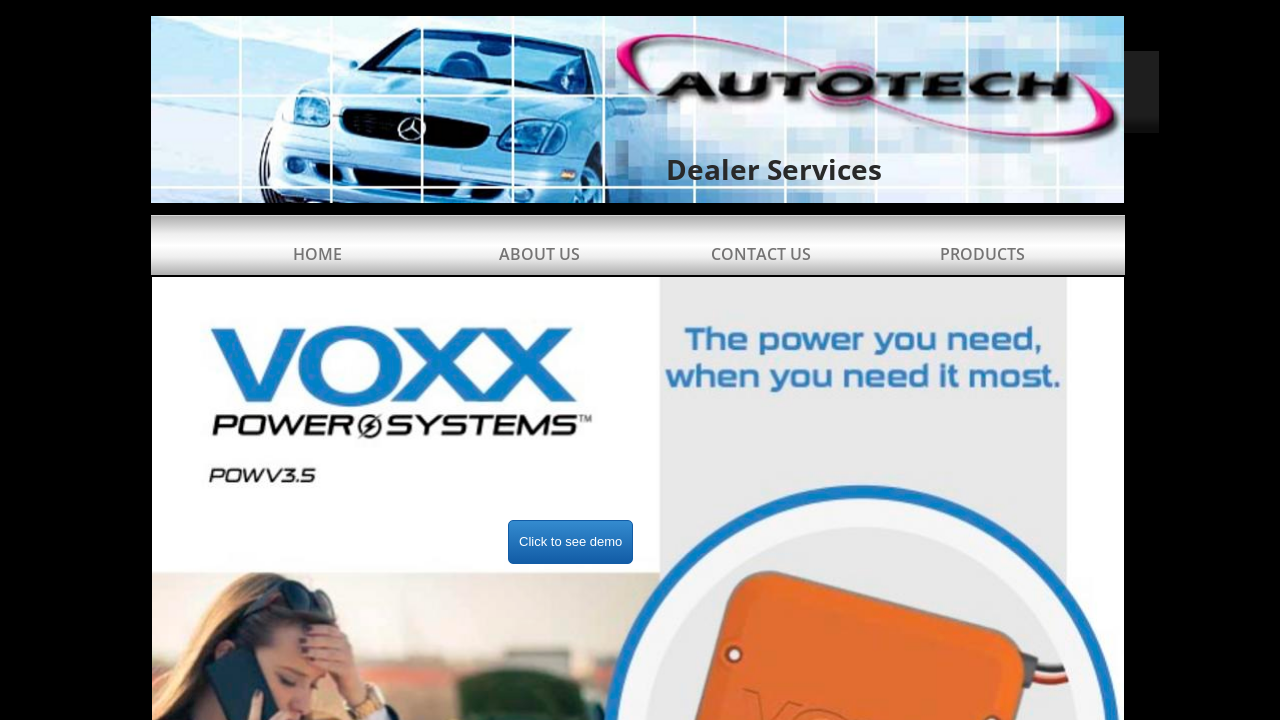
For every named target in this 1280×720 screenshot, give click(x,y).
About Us (539, 254)
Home (317, 254)
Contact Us (761, 254)
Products (982, 254)
